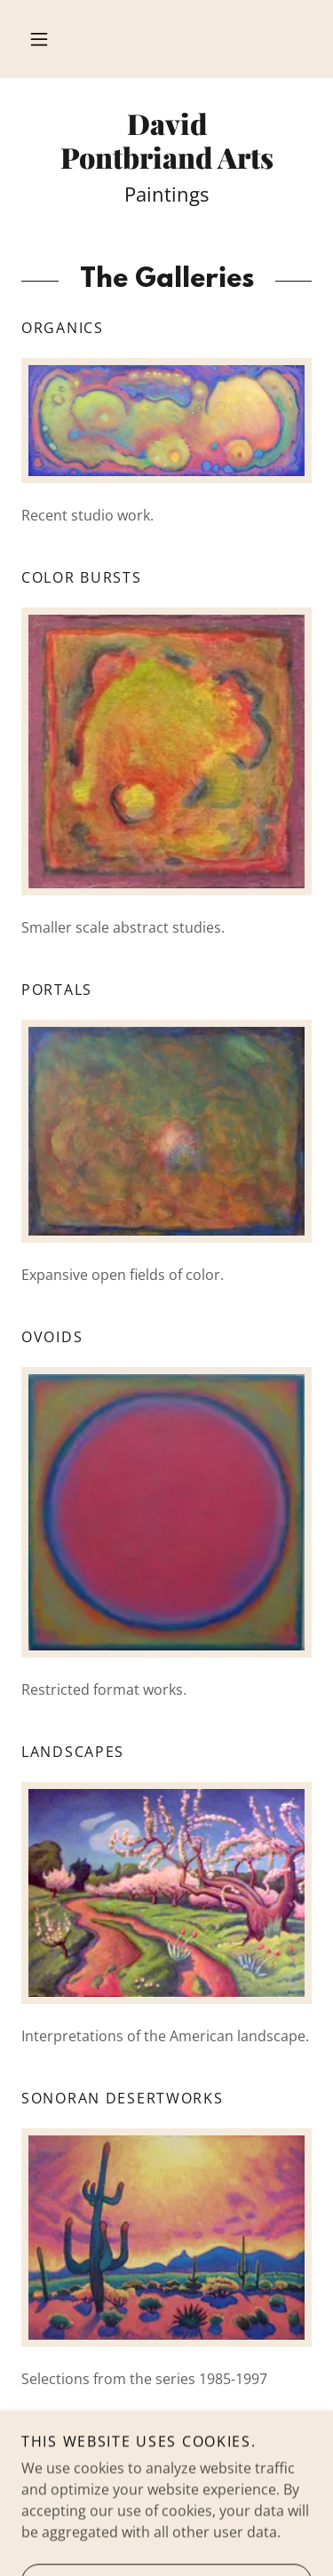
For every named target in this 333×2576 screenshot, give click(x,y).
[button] (39, 39)
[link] (166, 141)
